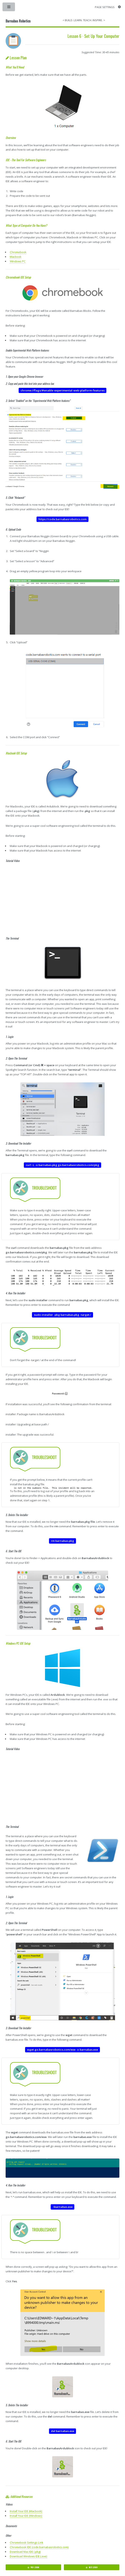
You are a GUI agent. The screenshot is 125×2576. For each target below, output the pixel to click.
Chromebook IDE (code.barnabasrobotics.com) (39, 2547)
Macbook (15, 257)
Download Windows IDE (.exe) (28, 2556)
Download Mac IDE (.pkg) (25, 2552)
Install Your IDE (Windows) (26, 2516)
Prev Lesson (34, 2567)
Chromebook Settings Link (26, 2542)
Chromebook (18, 252)
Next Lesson (92, 2567)
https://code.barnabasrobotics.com (62, 519)
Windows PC (18, 261)
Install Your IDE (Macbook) (26, 2511)
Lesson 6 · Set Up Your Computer (93, 36)
